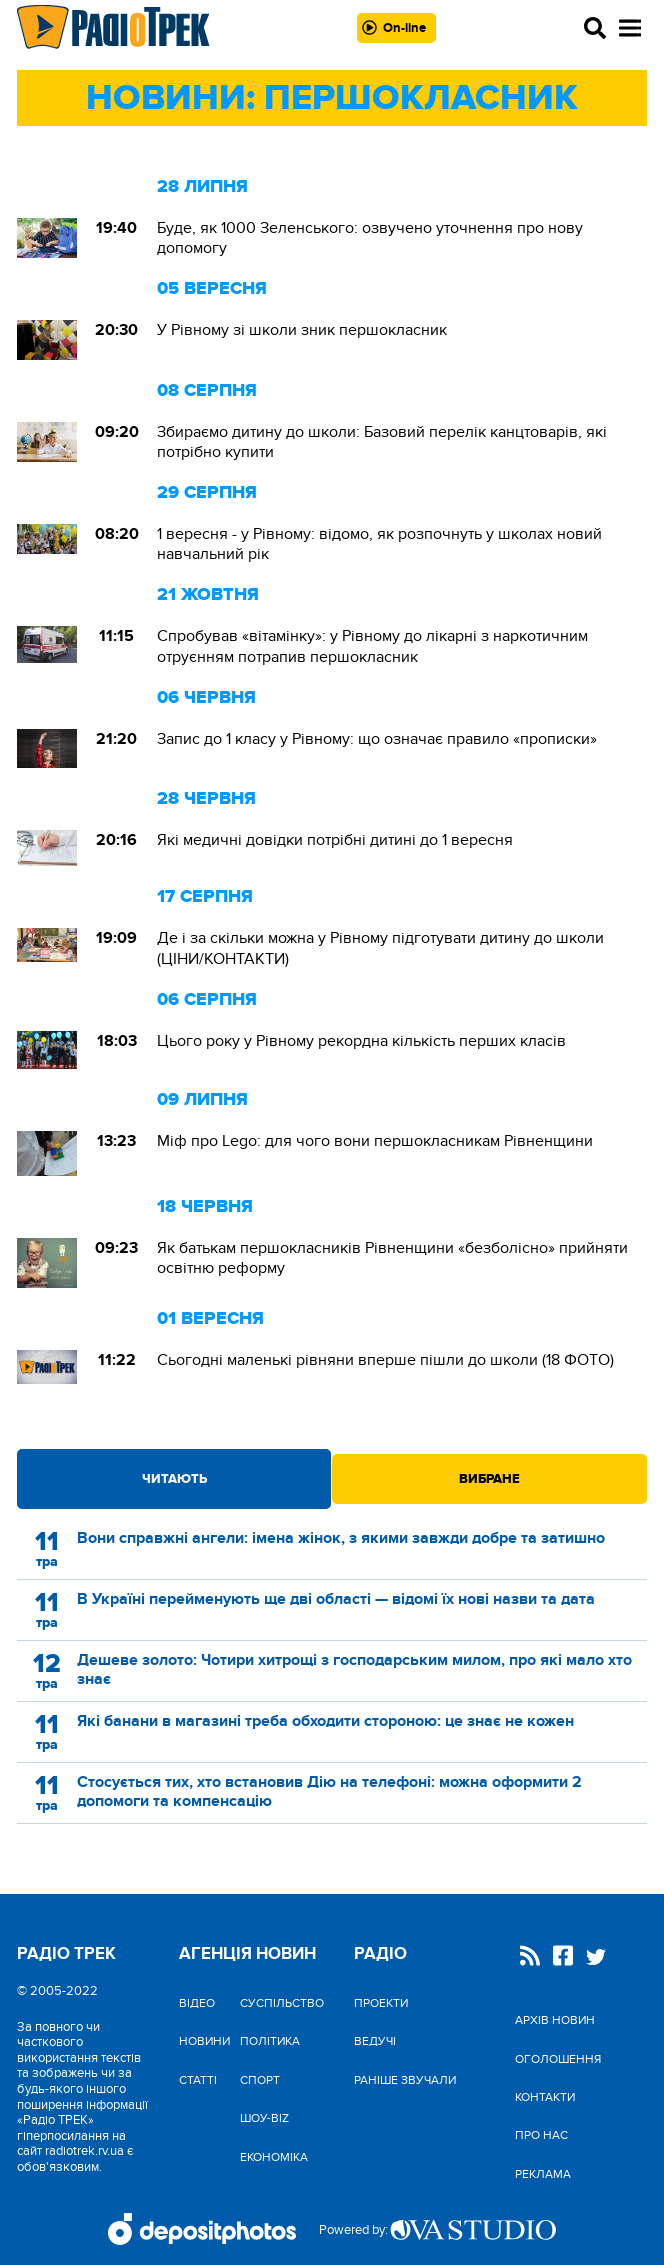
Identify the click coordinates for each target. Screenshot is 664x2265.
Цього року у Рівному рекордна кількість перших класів (361, 1041)
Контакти (545, 2097)
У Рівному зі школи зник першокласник (302, 330)
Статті (198, 2080)
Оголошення (558, 2059)
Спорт (260, 2080)
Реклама (543, 2174)
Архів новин (555, 2020)
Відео (197, 2003)
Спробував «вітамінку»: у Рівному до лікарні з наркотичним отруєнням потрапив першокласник (372, 646)
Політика (270, 2041)
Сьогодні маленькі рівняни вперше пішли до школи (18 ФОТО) (385, 1360)
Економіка (274, 2157)
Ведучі (375, 2041)
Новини (204, 2041)
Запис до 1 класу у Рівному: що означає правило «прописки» (377, 739)
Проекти (381, 2003)
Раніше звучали (405, 2080)
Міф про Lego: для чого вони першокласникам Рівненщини (375, 1141)
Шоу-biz (264, 2118)
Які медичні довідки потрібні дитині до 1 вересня (335, 840)
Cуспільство (282, 2003)
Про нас (541, 2135)
